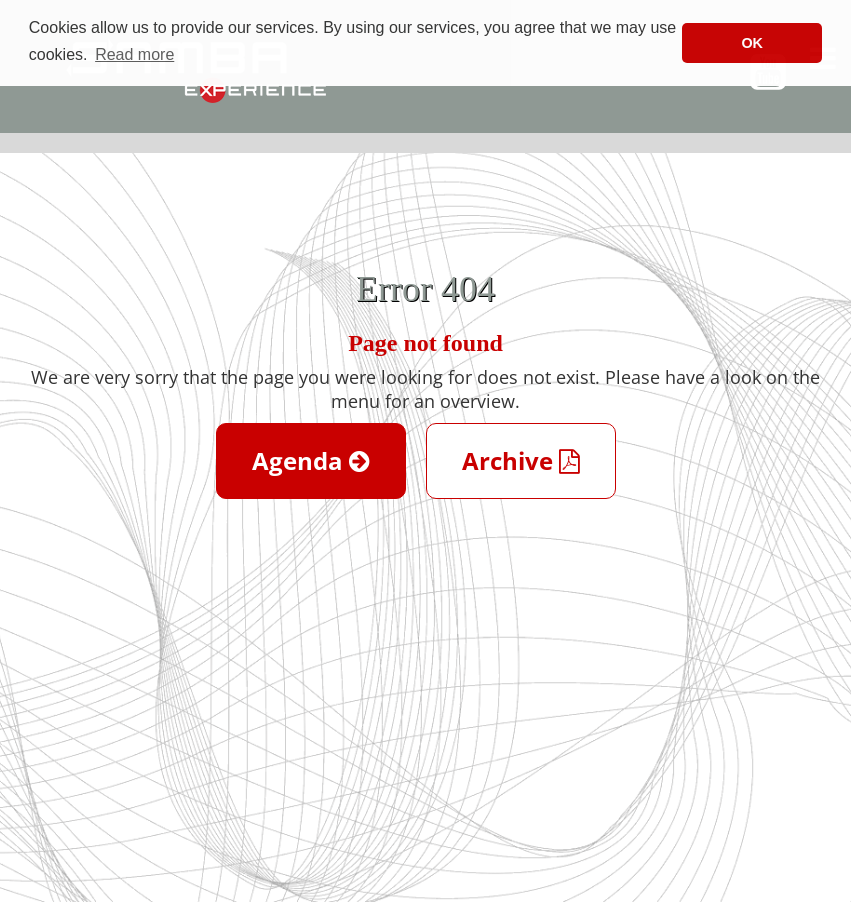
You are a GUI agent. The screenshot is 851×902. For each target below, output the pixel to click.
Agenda (311, 460)
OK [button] (752, 43)
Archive (521, 460)
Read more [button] (134, 54)
